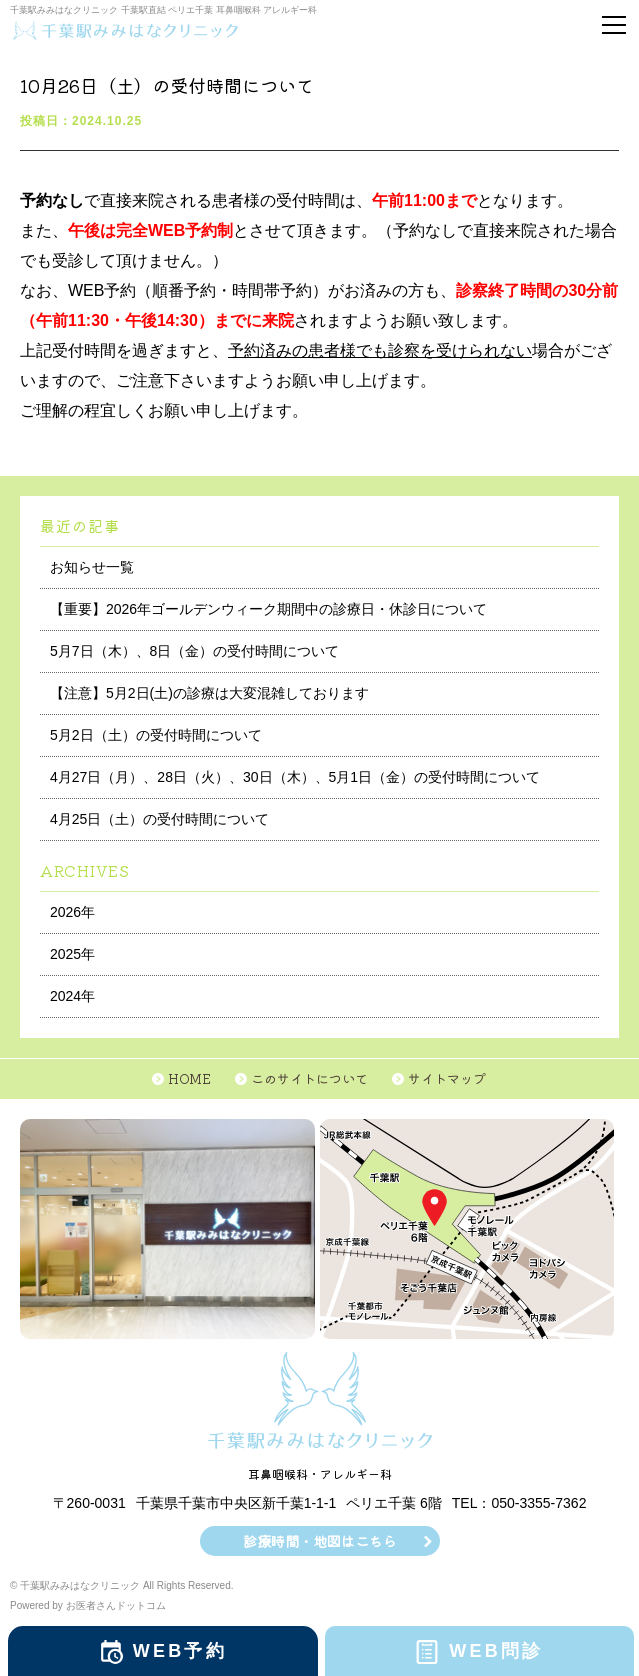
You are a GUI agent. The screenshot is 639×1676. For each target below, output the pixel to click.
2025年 (72, 954)
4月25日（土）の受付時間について (159, 819)
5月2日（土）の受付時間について (156, 735)
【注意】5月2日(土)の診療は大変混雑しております (209, 693)
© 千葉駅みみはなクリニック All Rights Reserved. (122, 1585)
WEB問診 (496, 1651)
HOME (189, 1078)
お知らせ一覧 (92, 567)
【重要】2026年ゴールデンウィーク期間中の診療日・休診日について (268, 609)
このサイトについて (309, 1078)
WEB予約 (180, 1651)
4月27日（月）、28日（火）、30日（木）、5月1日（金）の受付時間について (295, 777)
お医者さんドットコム (116, 1605)
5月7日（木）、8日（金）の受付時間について (194, 651)
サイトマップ (447, 1078)
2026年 (72, 912)
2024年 (72, 996)
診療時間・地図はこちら (320, 1541)
